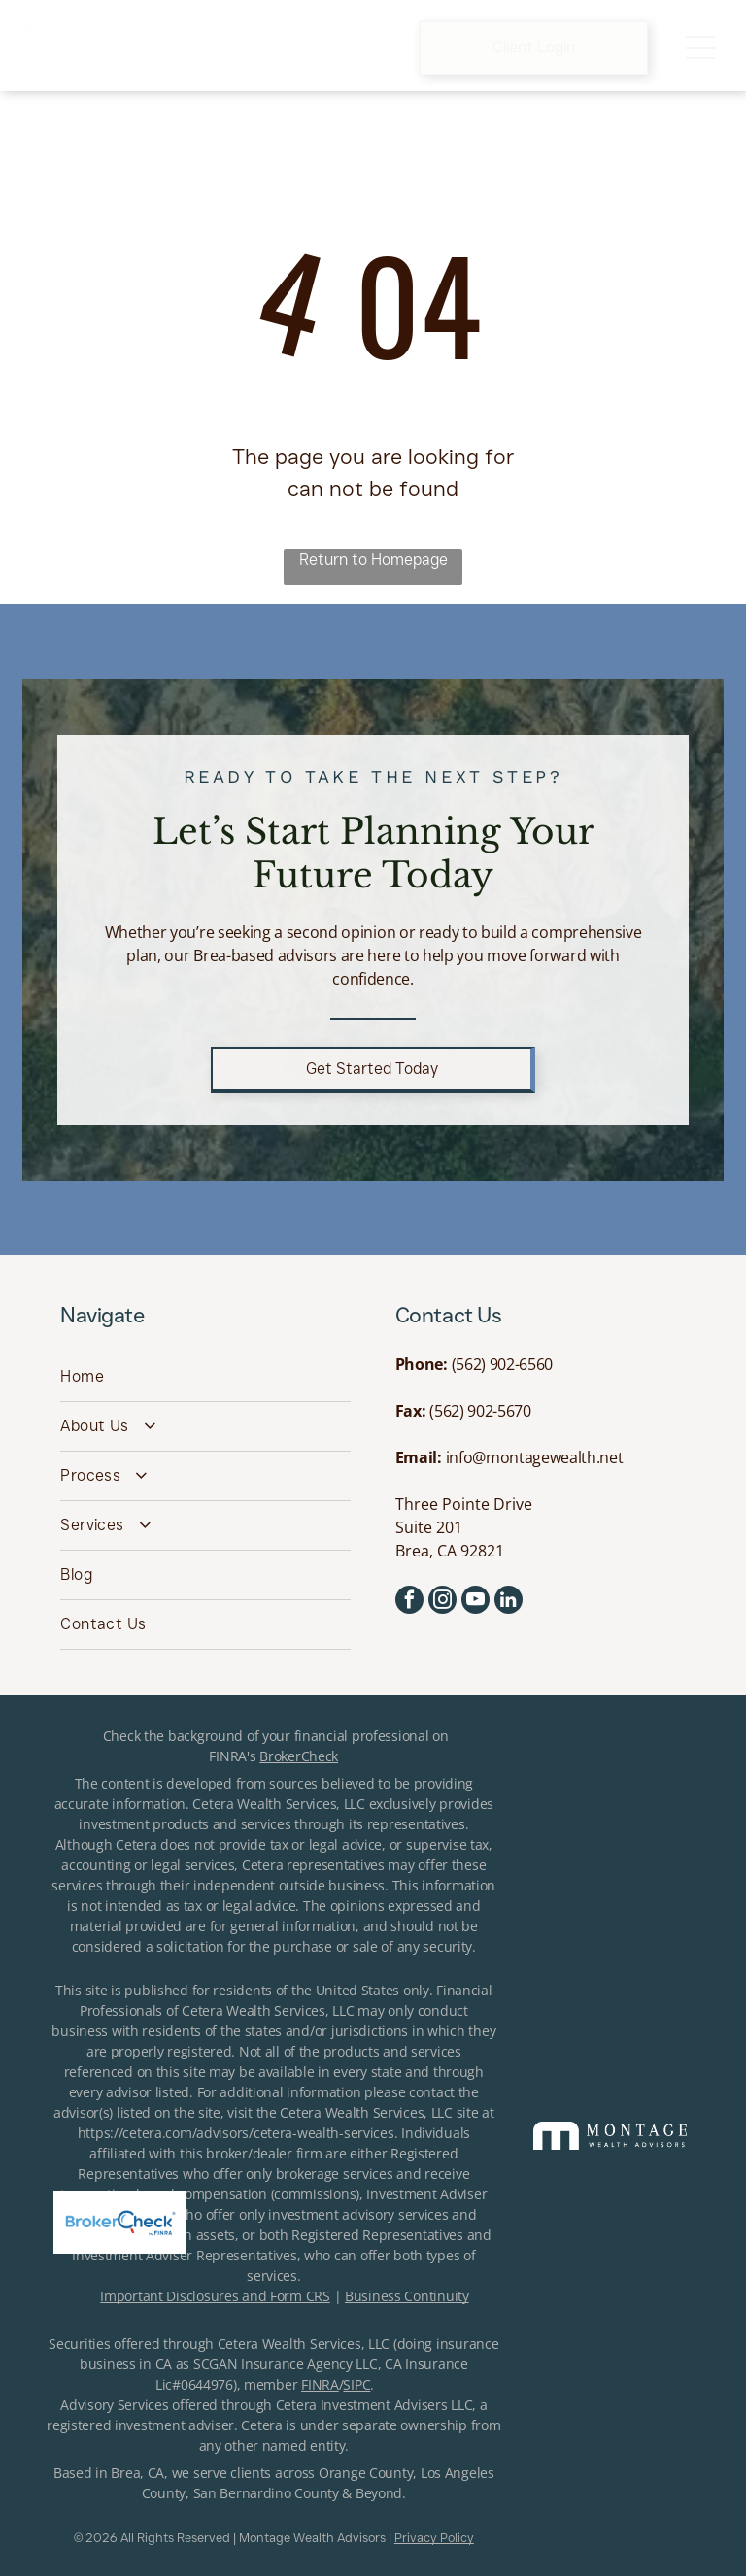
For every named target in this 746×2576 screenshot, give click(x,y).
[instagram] (442, 1602)
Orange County (366, 2472)
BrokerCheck (298, 1756)
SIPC (356, 2384)
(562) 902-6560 (503, 1364)
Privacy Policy (434, 2537)
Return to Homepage (373, 560)
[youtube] (475, 1602)
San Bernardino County (266, 2493)
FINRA (320, 2384)
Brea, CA (137, 2472)
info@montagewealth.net (535, 1457)
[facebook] (409, 1602)
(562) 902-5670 (480, 1411)
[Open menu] (700, 47)
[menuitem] (205, 1377)
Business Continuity (407, 2296)
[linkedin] (508, 1602)
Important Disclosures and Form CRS (214, 2296)
